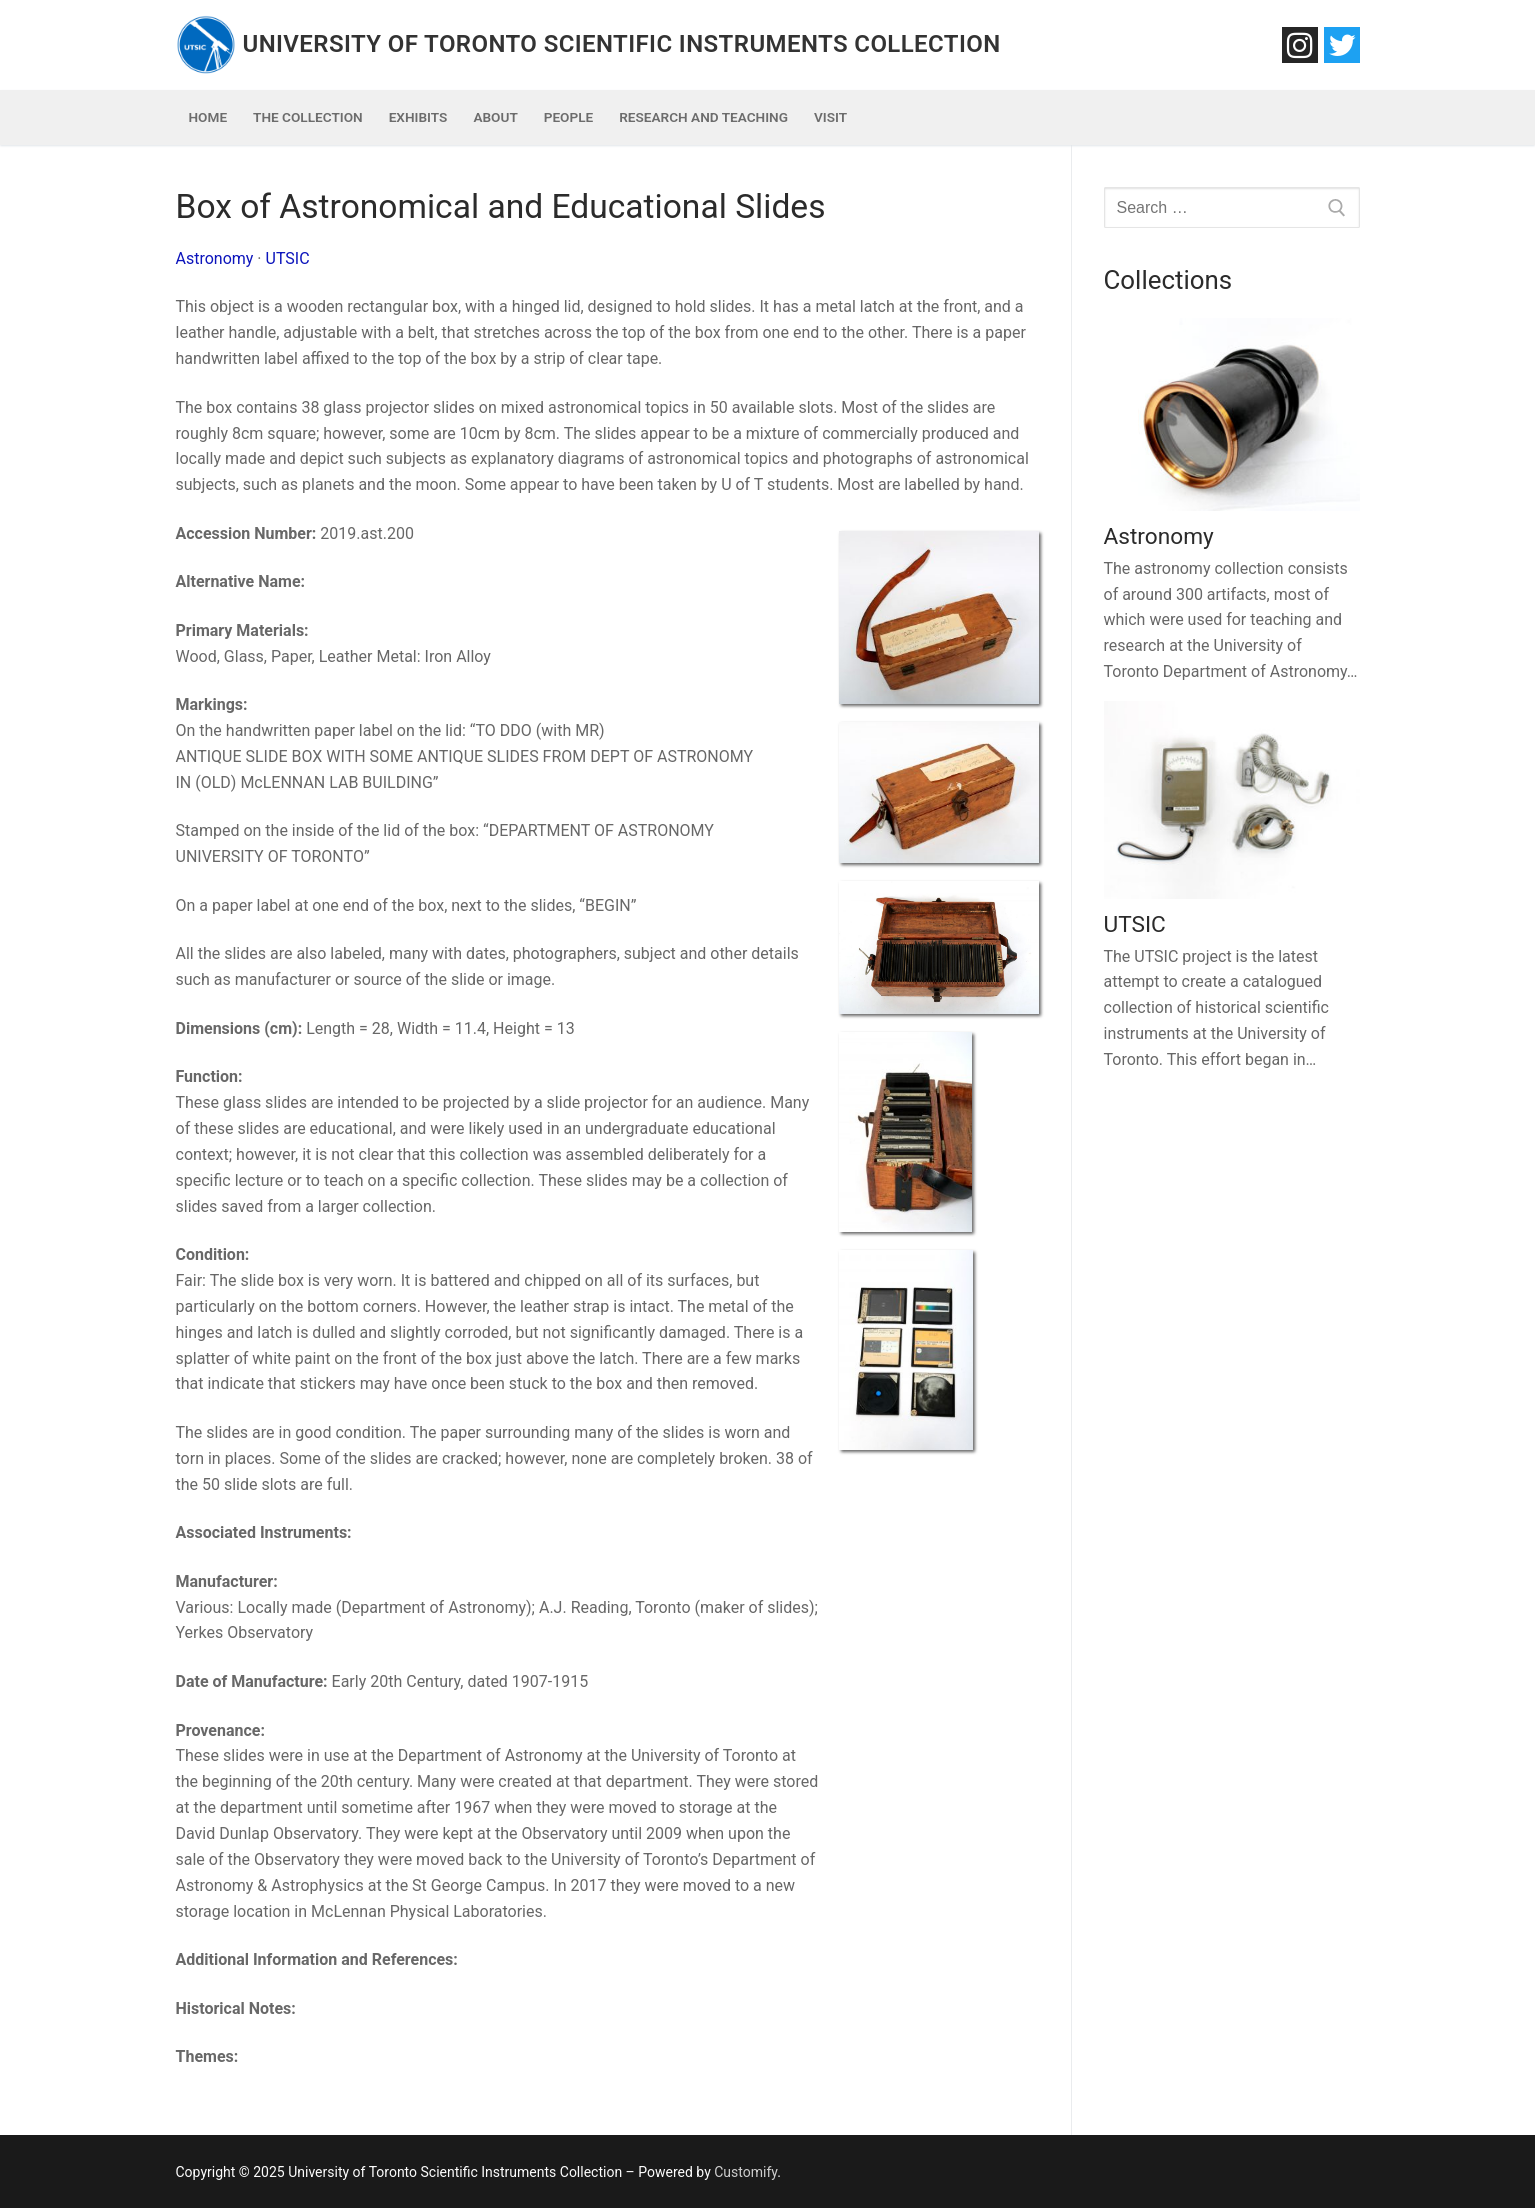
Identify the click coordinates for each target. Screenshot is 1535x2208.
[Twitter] (1342, 45)
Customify (745, 2172)
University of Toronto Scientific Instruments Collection (622, 44)
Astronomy (215, 258)
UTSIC (288, 258)
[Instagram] (1300, 45)
